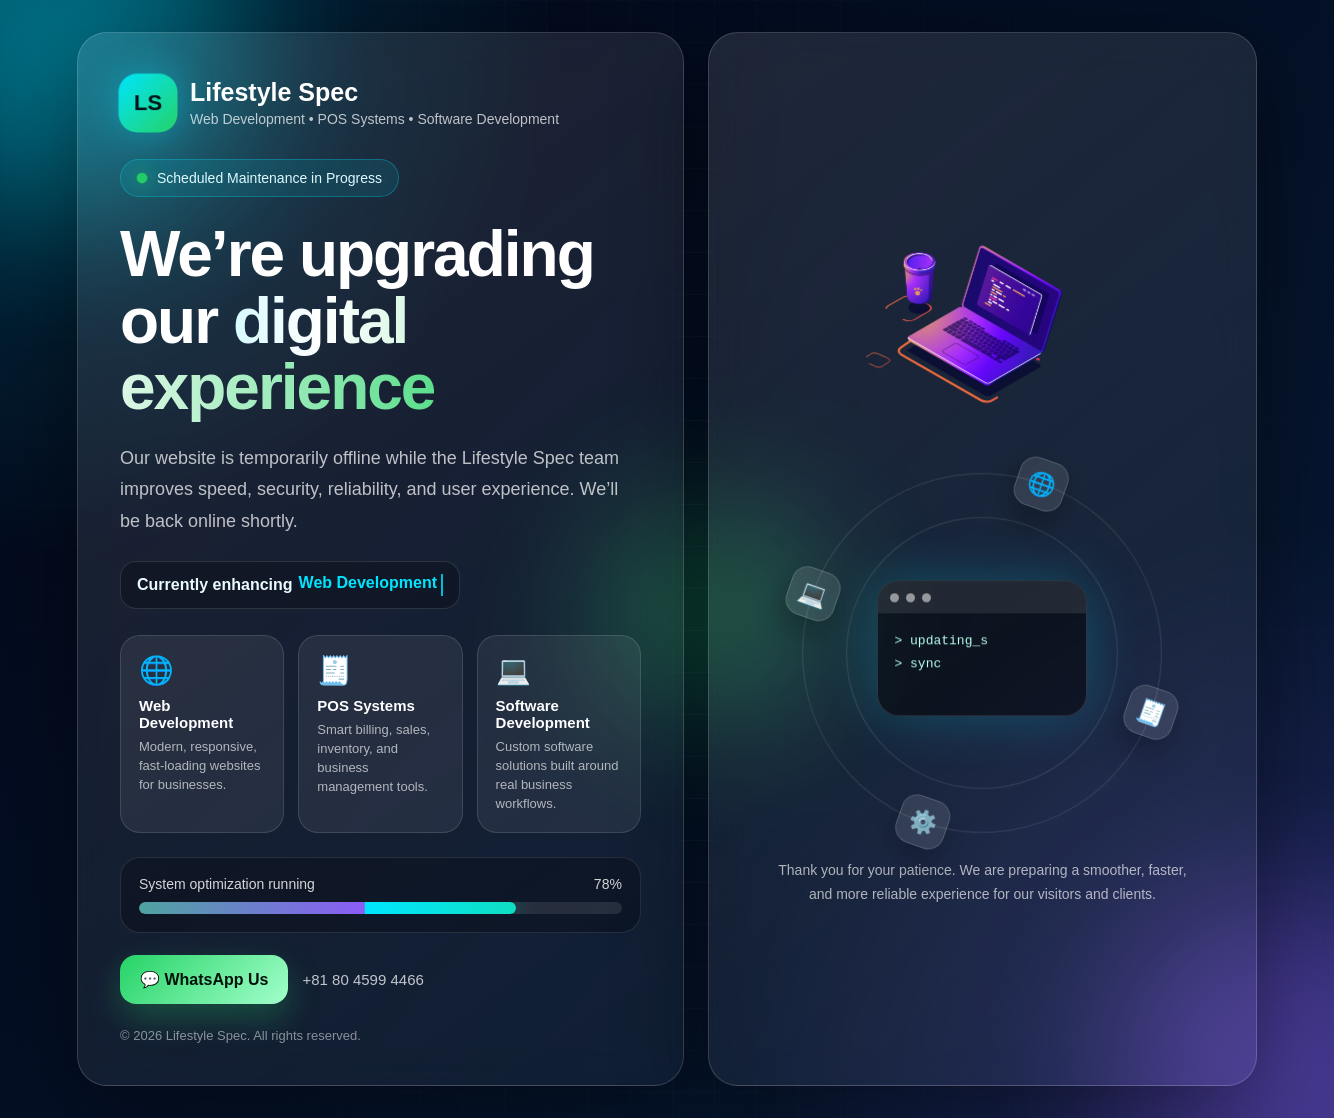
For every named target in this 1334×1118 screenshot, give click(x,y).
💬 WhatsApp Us (204, 979)
